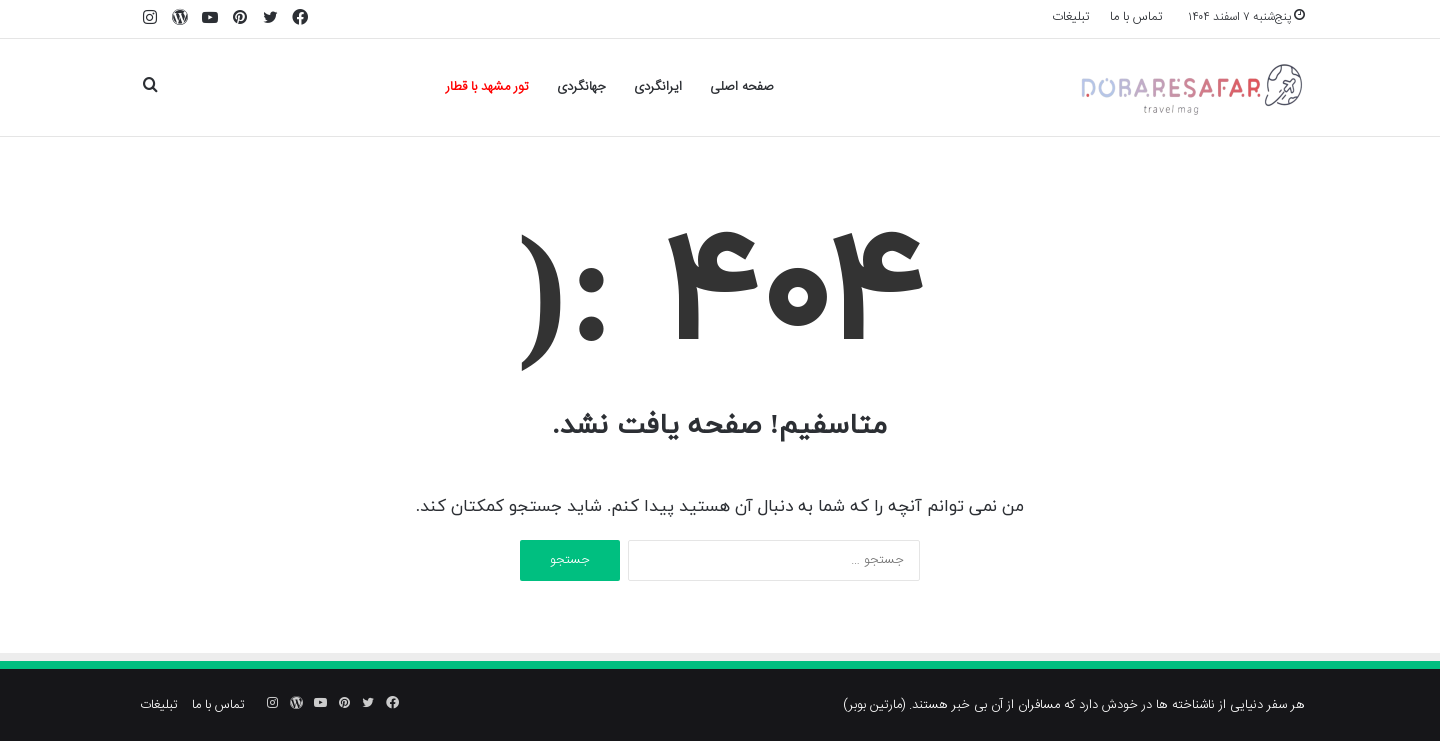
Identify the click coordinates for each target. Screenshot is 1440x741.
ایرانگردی (658, 87)
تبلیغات (1071, 17)
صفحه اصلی (742, 87)
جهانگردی (581, 87)
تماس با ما (1136, 17)
